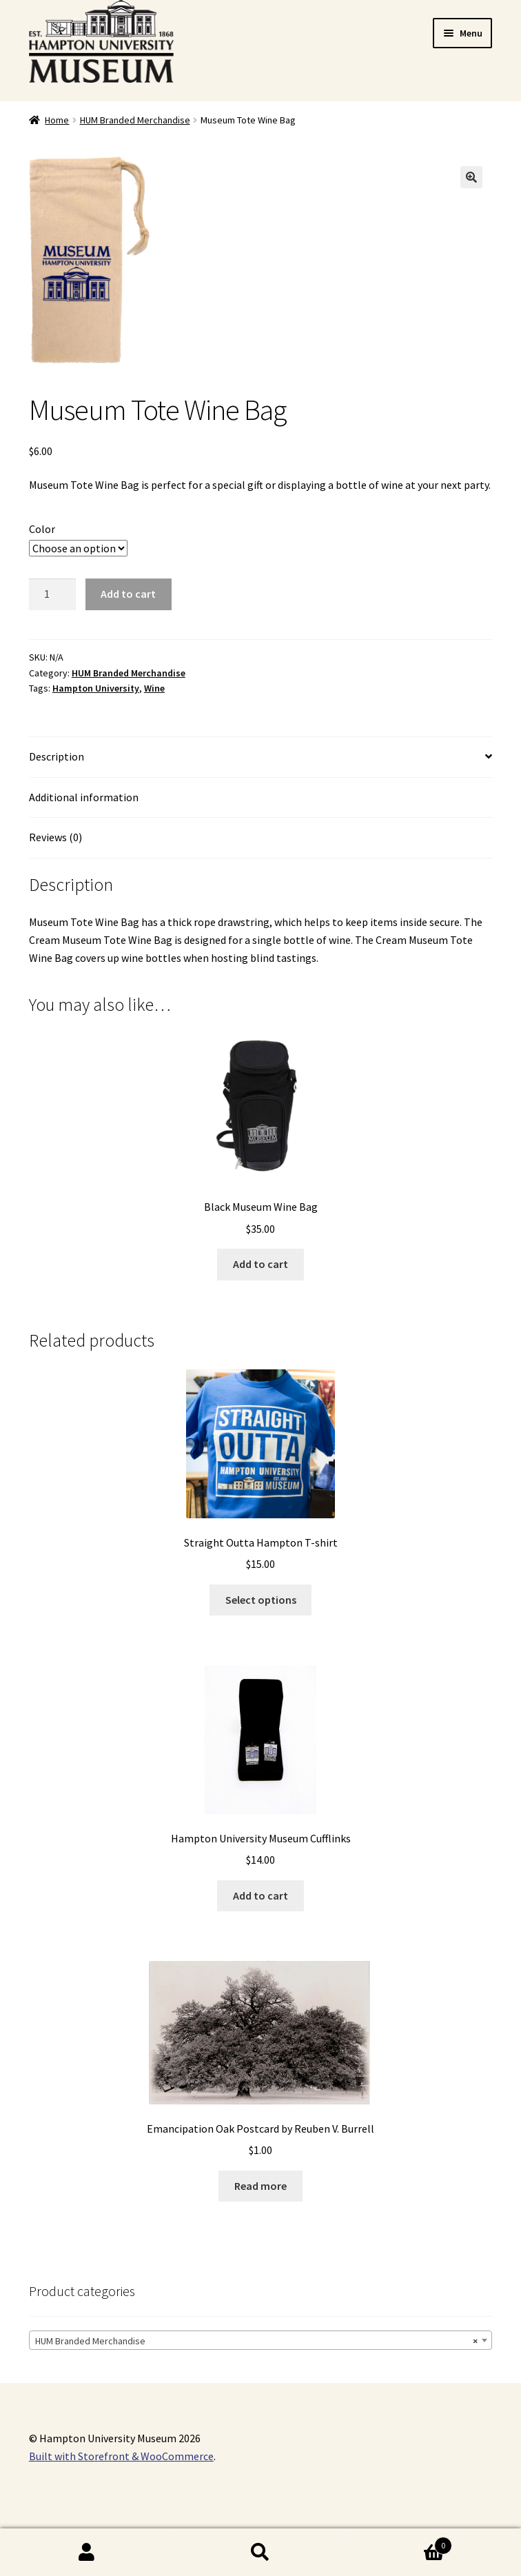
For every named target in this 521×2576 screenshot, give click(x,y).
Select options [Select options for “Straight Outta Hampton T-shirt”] (260, 1600)
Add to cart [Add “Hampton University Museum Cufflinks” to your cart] (260, 1895)
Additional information (84, 797)
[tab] (260, 757)
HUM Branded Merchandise (135, 120)
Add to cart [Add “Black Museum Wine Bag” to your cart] (260, 1264)
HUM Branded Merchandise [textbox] (256, 2341)
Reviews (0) (55, 837)
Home (57, 120)
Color (42, 529)
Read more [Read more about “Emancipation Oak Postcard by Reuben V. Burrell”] (260, 2186)
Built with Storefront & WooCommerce (121, 2456)
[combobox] (260, 2340)
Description (56, 756)
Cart (399, 2542)
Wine (154, 688)
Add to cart (128, 594)
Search (260, 2552)
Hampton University (95, 688)
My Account (87, 2552)
